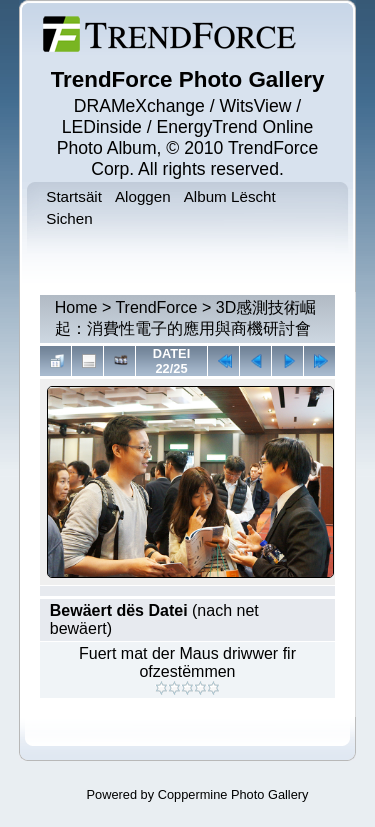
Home (76, 307)
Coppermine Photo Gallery (233, 794)
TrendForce (156, 307)
